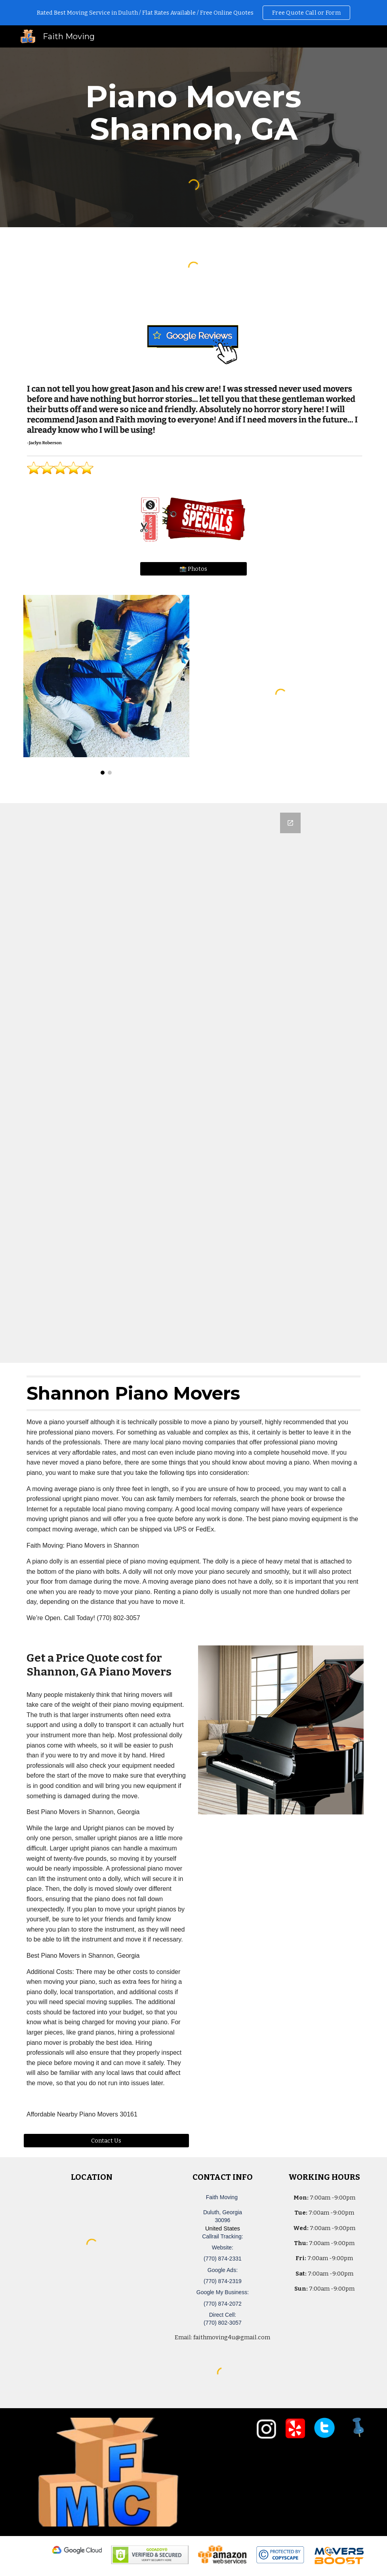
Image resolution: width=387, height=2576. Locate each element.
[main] (193, 113)
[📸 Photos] (193, 568)
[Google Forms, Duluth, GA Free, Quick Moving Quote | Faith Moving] (193, 1083)
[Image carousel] (106, 685)
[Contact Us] (106, 2140)
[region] (193, 12)
